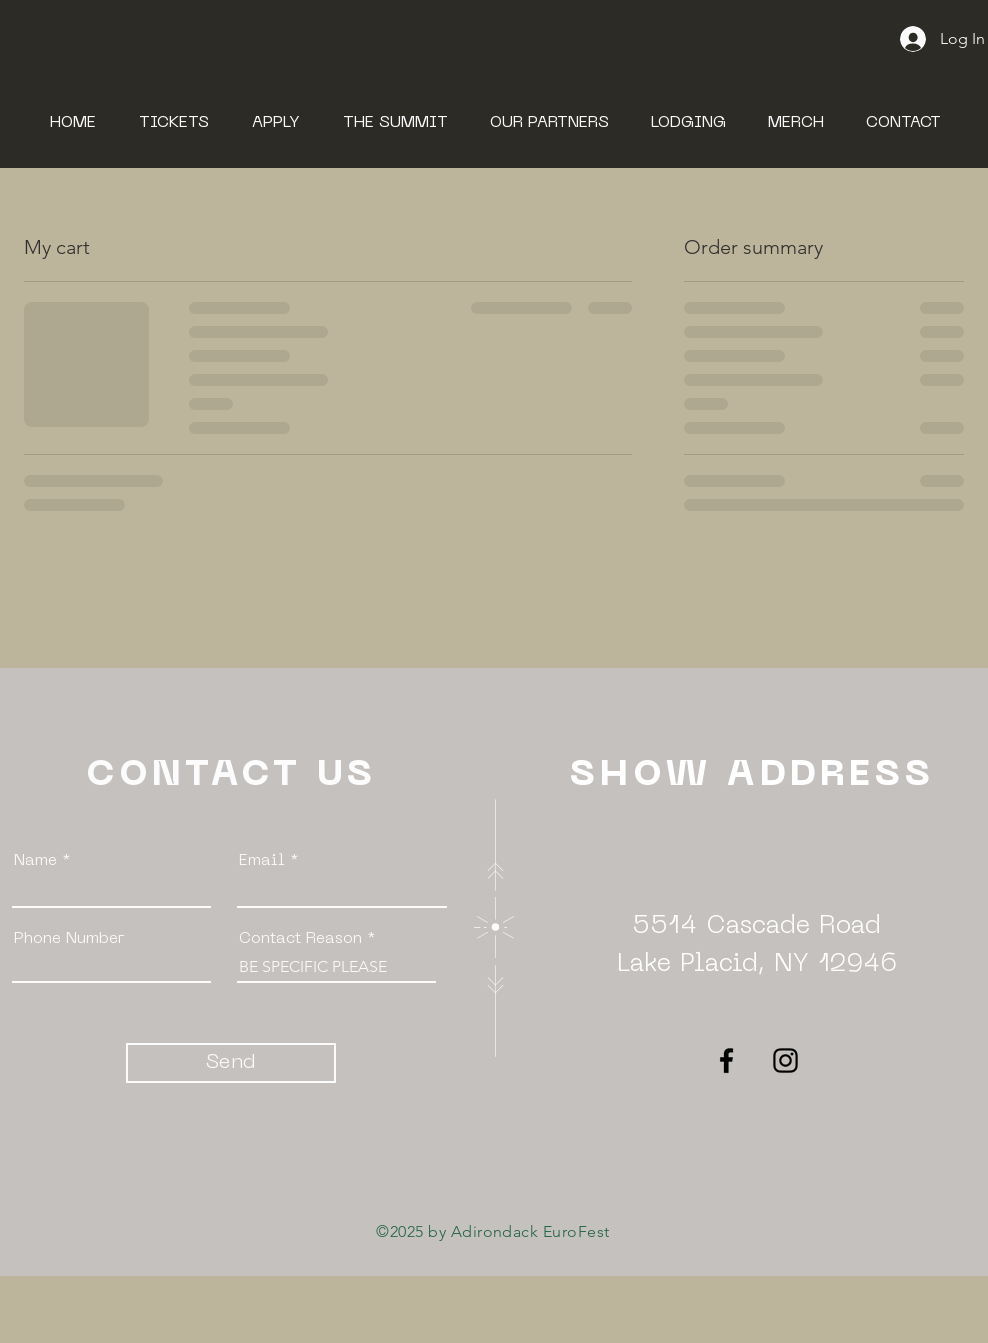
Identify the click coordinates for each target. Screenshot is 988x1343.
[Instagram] (785, 1060)
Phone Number (69, 939)
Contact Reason (303, 939)
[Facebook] (726, 1060)
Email (262, 861)
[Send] (231, 1063)
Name (35, 861)
